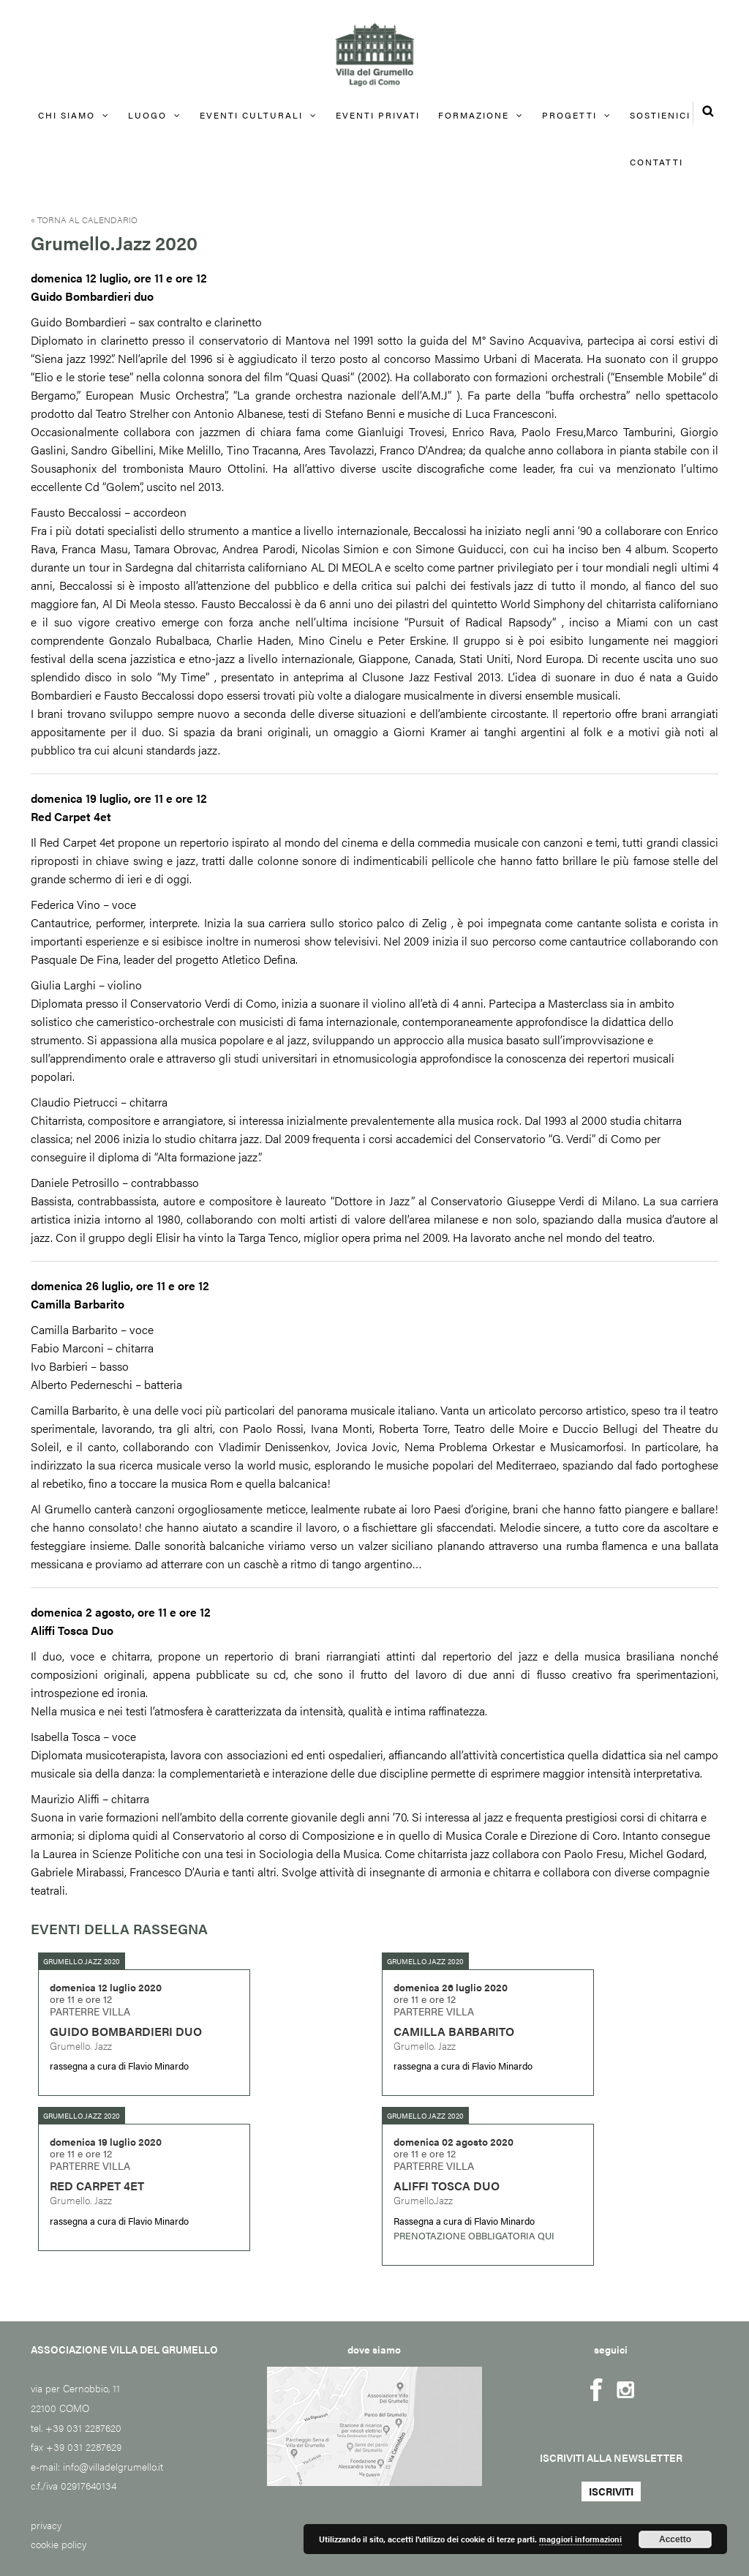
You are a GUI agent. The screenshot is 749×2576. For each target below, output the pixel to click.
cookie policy (58, 2543)
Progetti (569, 114)
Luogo (147, 114)
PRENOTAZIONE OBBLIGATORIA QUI (474, 2235)
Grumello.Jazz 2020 (81, 1961)
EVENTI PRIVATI (378, 114)
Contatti (656, 161)
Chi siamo (66, 114)
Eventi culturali (251, 114)
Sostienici (660, 114)
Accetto (675, 2539)
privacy (46, 2524)
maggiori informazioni (580, 2539)
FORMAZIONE (473, 114)
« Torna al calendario (84, 219)
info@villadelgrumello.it (113, 2466)
